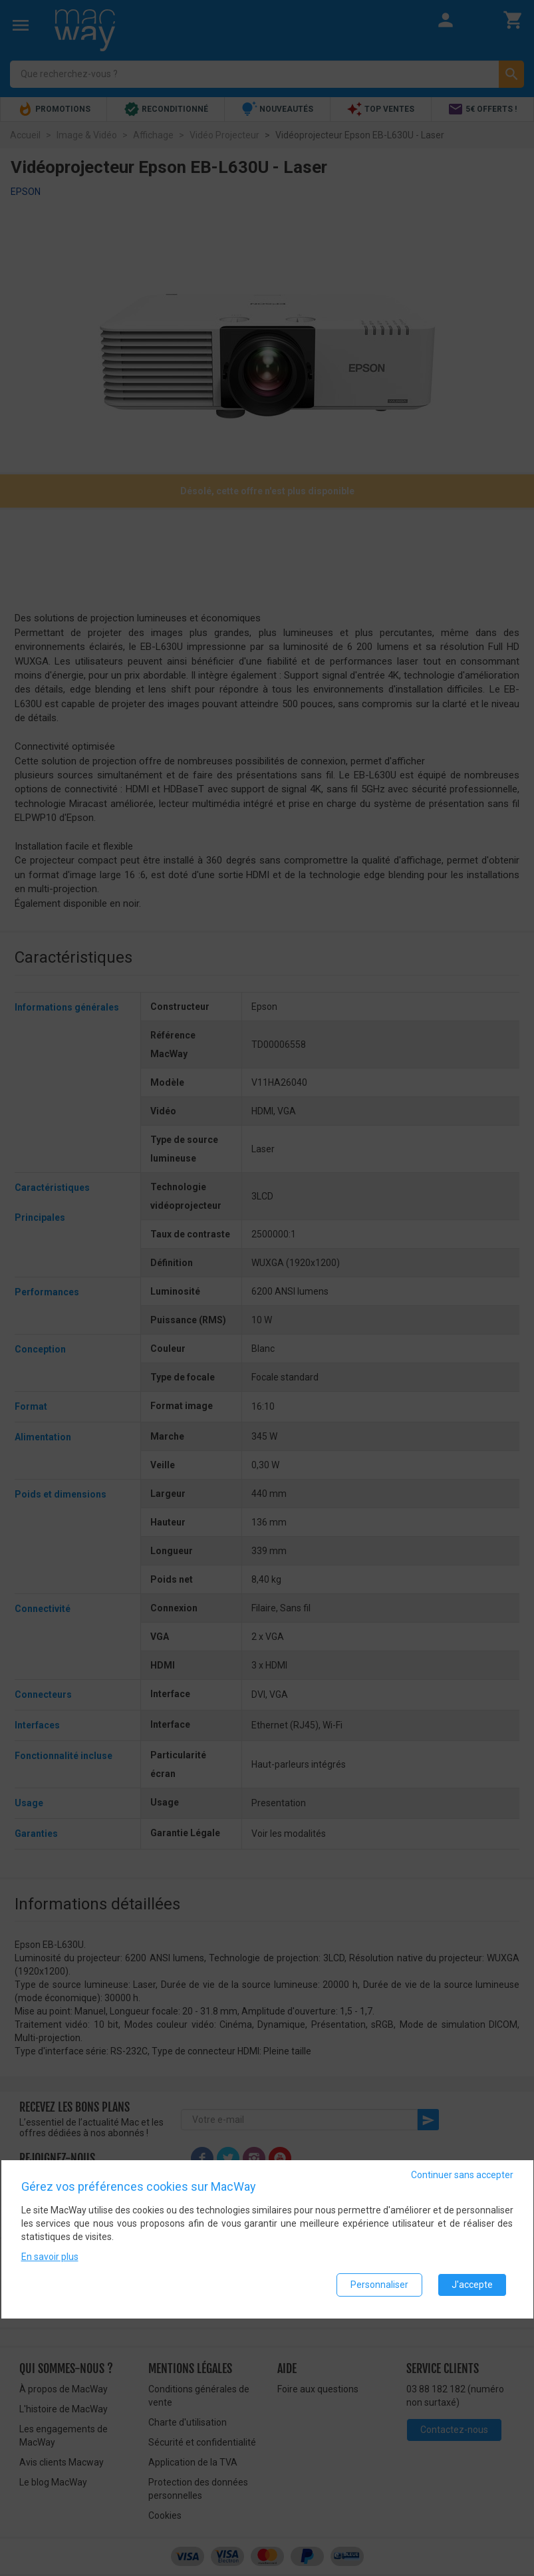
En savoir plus (49, 2258)
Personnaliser (379, 2286)
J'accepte (472, 2286)
